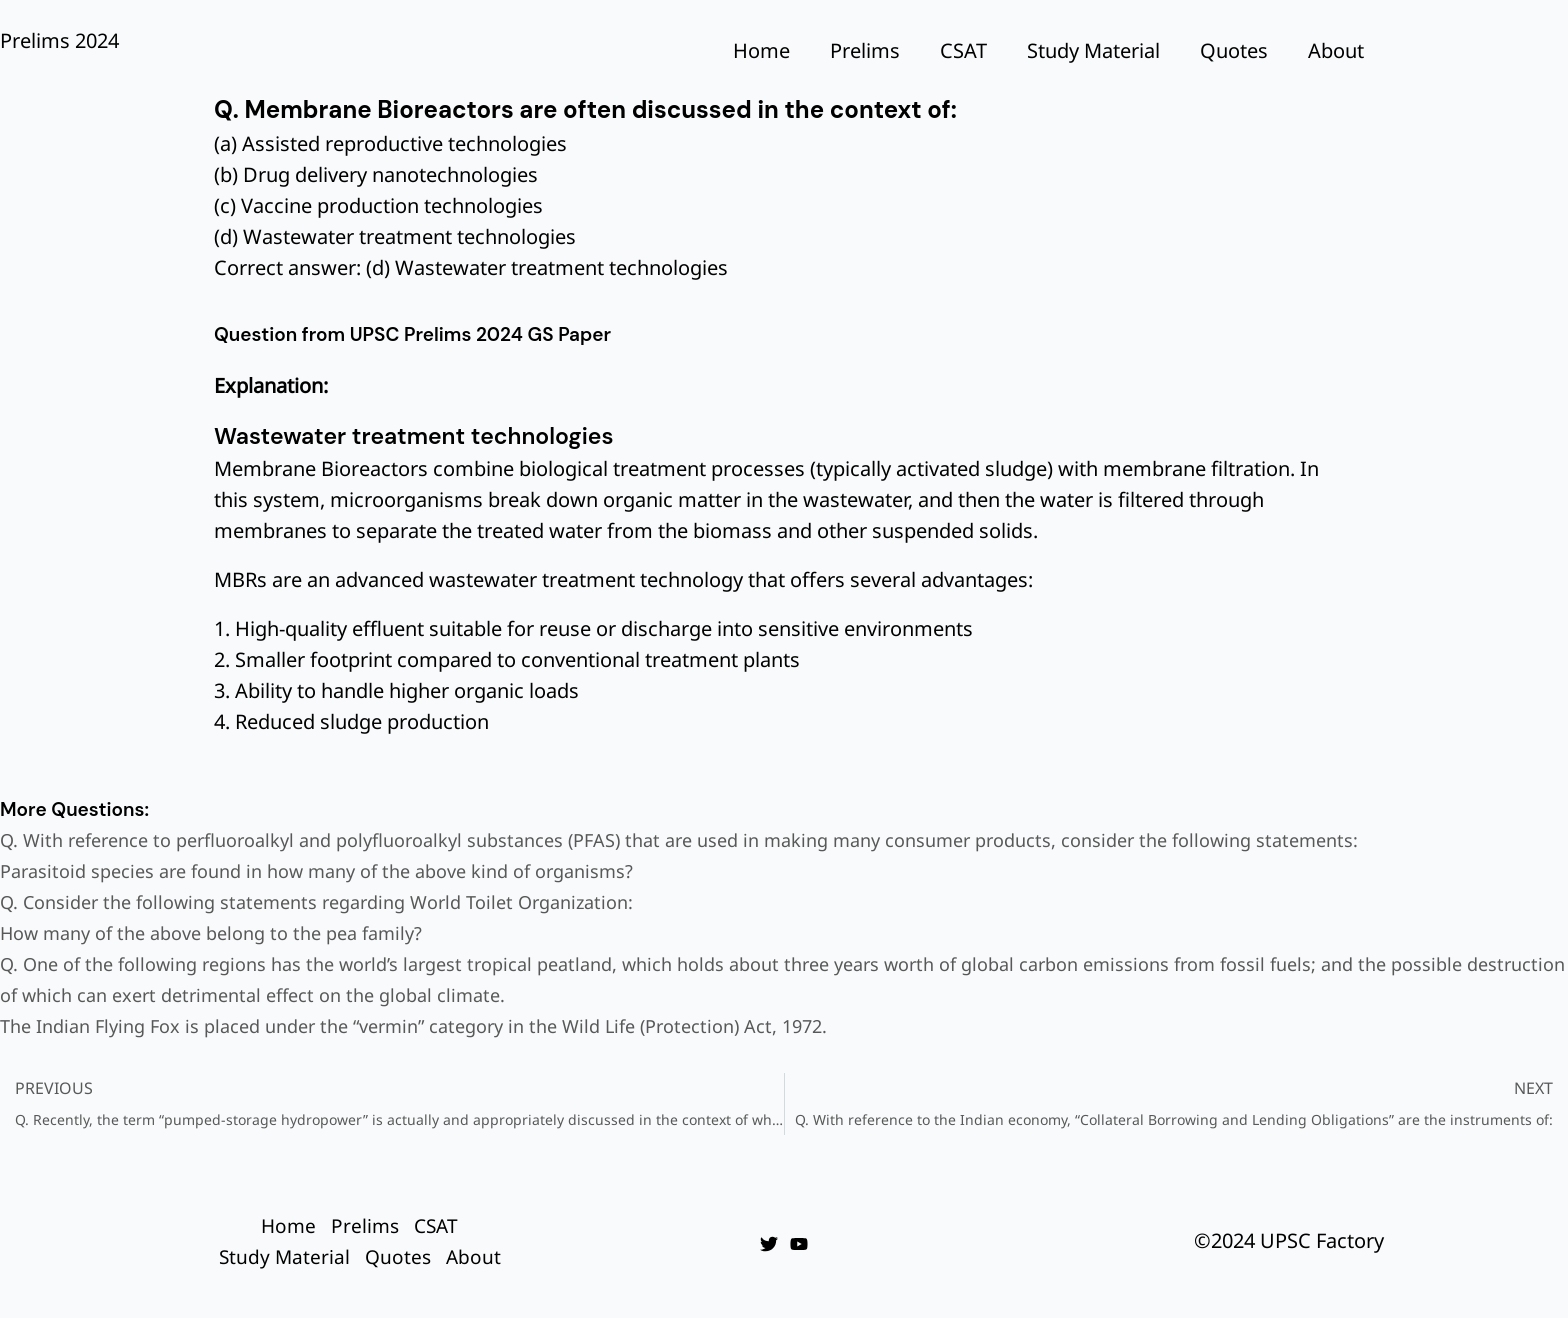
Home (761, 50)
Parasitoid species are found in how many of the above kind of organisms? (316, 871)
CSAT (963, 50)
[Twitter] (769, 1244)
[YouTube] (799, 1244)
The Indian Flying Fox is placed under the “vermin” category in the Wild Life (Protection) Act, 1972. (413, 1026)
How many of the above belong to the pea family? (211, 933)
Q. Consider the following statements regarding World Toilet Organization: (316, 902)
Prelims (865, 50)
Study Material (1093, 50)
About (1336, 50)
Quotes (1234, 50)
